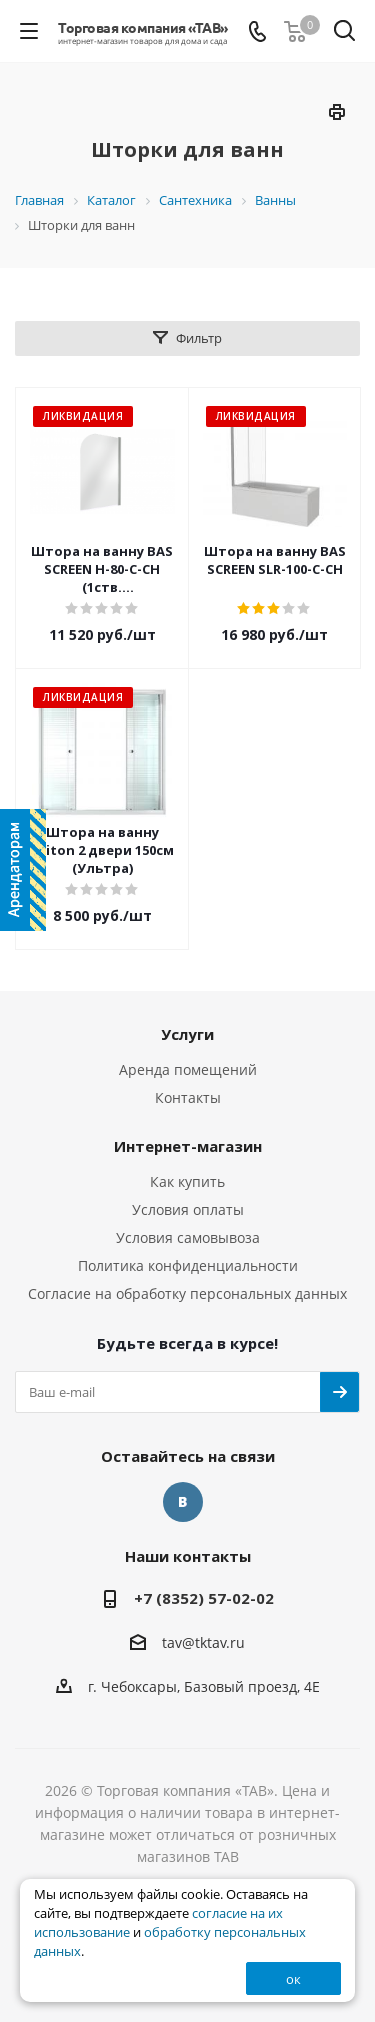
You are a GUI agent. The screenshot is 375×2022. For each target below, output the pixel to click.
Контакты (188, 1097)
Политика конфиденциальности (188, 1265)
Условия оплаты (188, 1209)
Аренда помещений (188, 1069)
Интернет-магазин (188, 1146)
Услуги (187, 1034)
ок (293, 1979)
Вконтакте (183, 1502)
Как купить (187, 1181)
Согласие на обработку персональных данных (187, 1293)
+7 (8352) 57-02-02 (204, 1598)
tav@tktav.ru (203, 1642)
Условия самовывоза (188, 1237)
